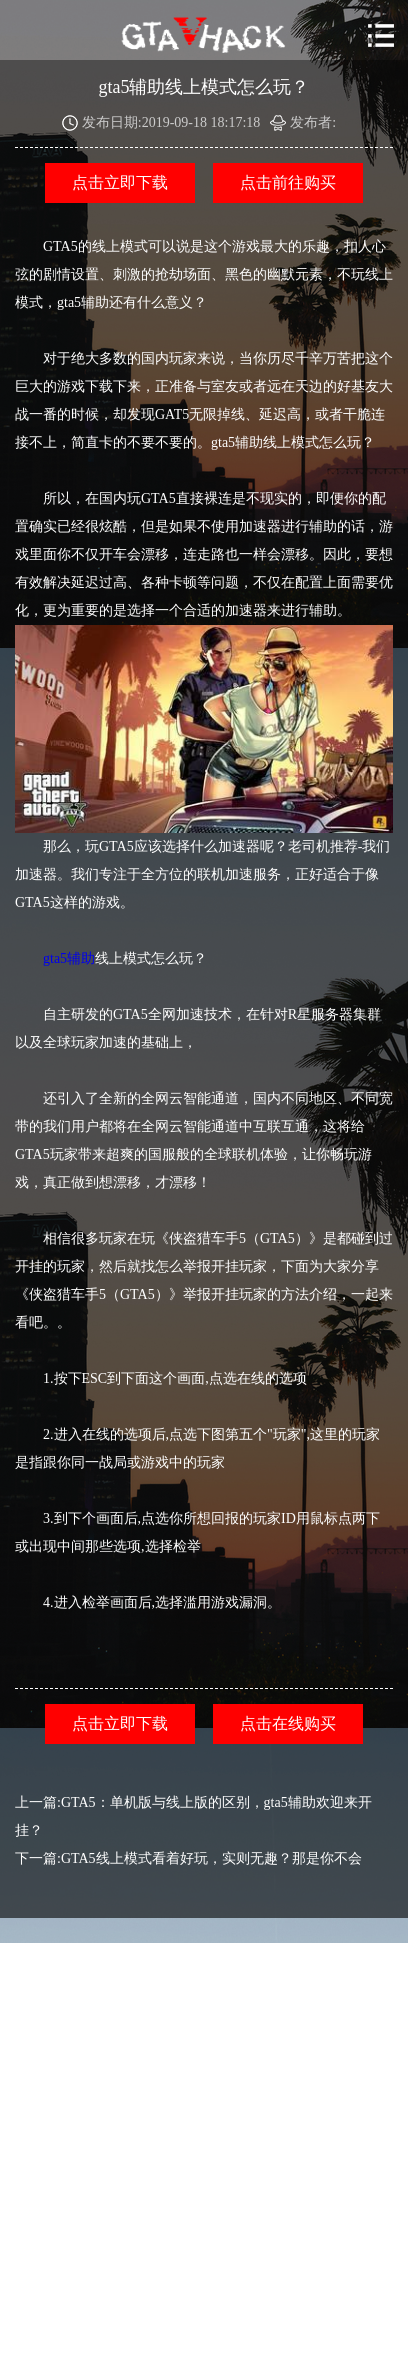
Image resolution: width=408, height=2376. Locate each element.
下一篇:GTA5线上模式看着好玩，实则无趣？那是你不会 (188, 1858)
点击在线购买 (288, 1723)
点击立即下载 (120, 182)
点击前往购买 (288, 182)
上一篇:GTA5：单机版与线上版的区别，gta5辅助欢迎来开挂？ (193, 1816)
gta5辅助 (69, 958)
